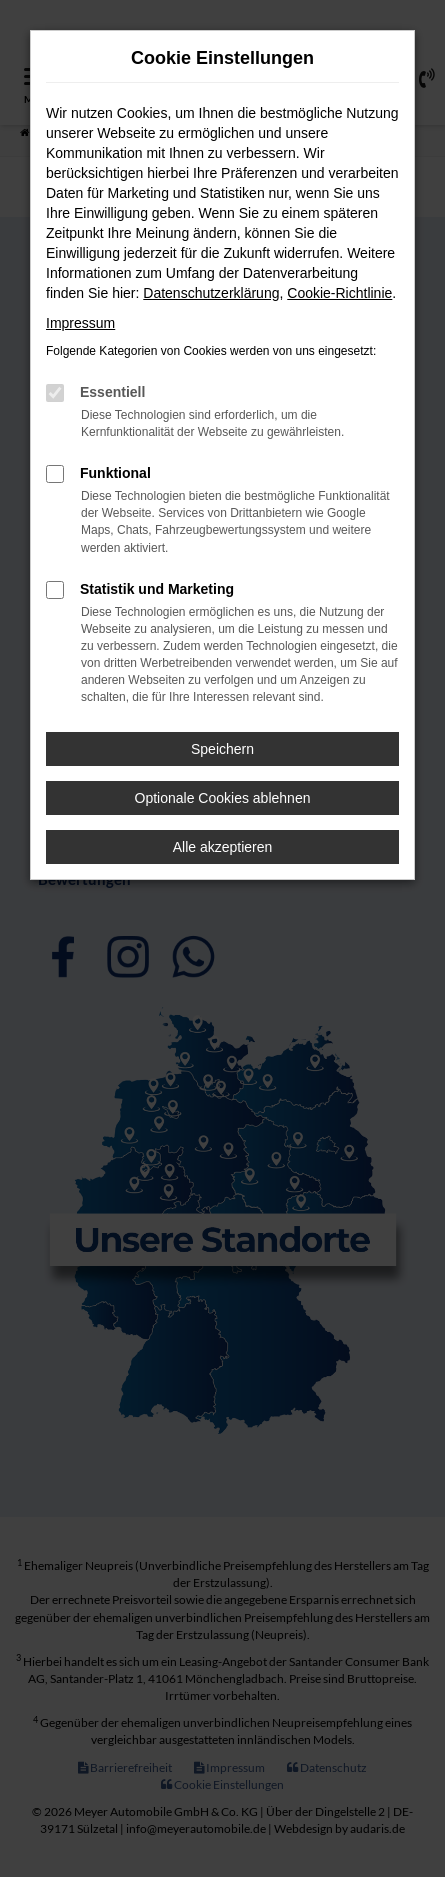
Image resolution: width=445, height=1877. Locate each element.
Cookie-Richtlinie (339, 293)
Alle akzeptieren (223, 847)
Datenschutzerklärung (211, 293)
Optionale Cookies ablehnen (223, 798)
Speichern (222, 749)
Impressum (80, 323)
